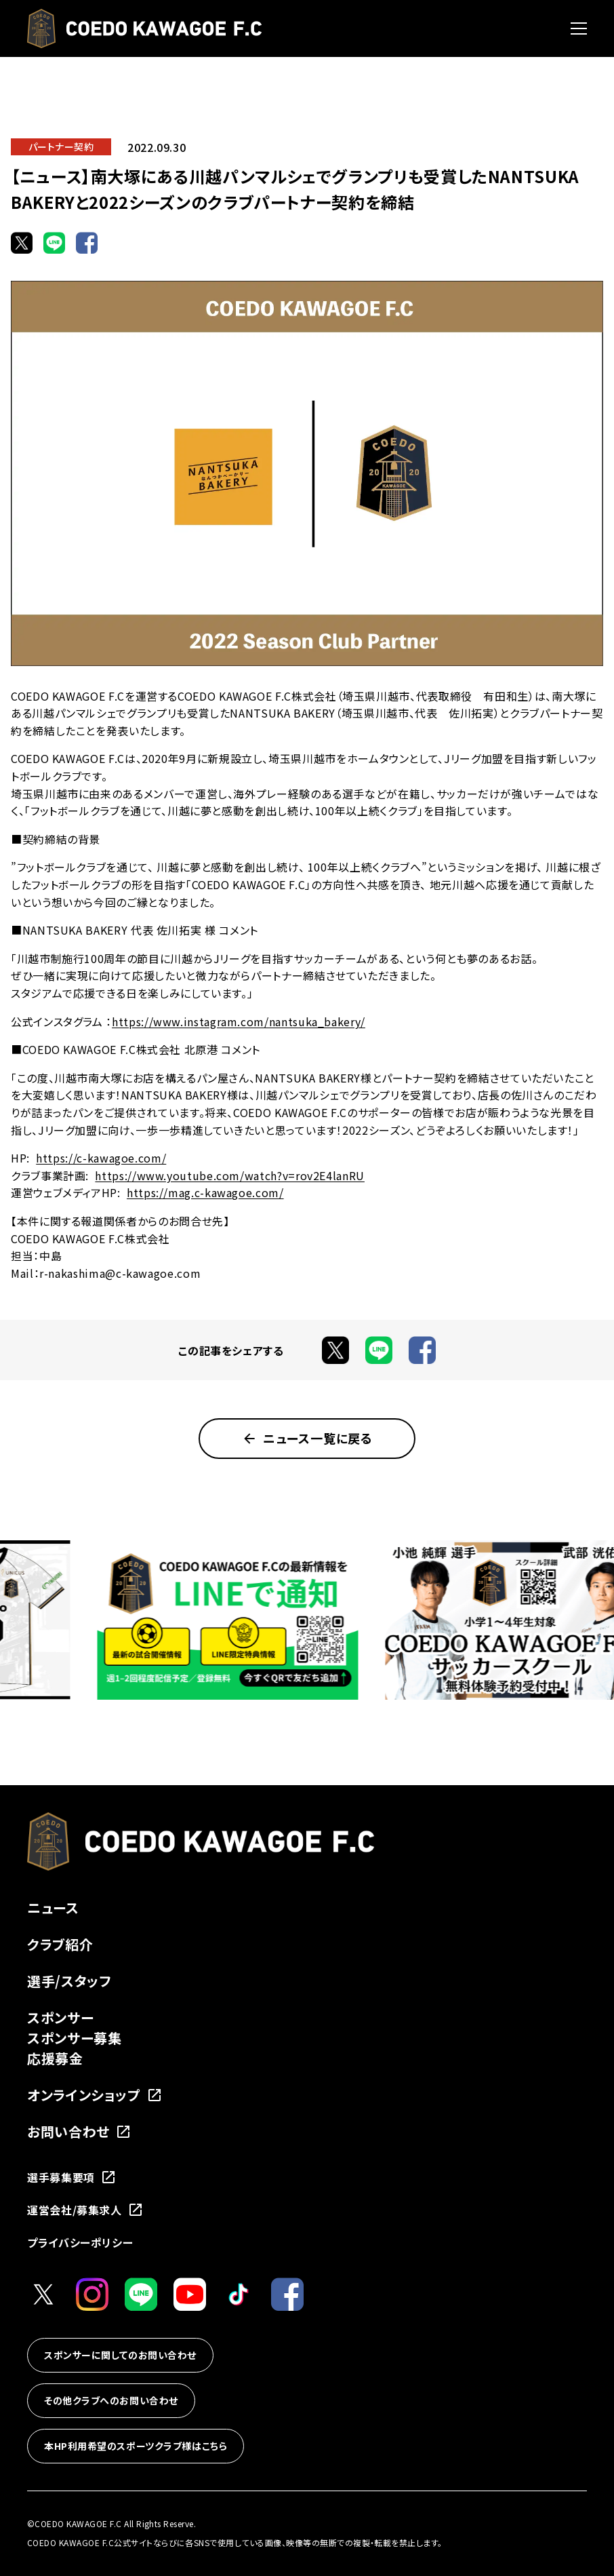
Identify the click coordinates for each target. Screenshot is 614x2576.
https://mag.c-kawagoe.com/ (205, 1192)
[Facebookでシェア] (87, 243)
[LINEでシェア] (54, 243)
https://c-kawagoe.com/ (101, 1158)
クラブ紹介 (60, 1944)
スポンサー (60, 2017)
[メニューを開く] (579, 28)
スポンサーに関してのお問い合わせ (120, 2355)
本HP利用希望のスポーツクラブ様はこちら (135, 2446)
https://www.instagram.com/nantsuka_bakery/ (238, 1021)
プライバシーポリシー (80, 2242)
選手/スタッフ (69, 1981)
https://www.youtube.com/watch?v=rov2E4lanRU (230, 1175)
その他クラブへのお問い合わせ (111, 2400)
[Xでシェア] (22, 243)
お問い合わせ (79, 2131)
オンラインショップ (95, 2095)
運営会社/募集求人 (85, 2210)
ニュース (53, 1907)
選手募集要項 (72, 2177)
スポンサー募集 (74, 2038)
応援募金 (55, 2058)
